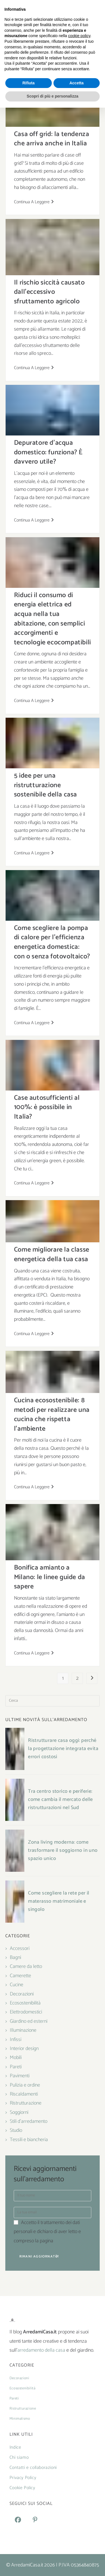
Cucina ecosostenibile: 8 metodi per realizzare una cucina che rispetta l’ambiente (52, 1414)
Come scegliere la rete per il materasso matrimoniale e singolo (58, 1901)
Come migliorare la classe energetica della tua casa (51, 1254)
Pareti (16, 2067)
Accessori (19, 1948)
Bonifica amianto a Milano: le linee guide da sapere (49, 1577)
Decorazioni (22, 1994)
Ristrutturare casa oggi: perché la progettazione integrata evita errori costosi (63, 1748)
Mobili (16, 2057)
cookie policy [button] (79, 2504)
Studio (16, 2130)
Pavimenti (19, 2076)
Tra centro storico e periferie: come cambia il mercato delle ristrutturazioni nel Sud (60, 1799)
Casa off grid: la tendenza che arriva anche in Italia (51, 139)
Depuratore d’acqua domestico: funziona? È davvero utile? (48, 452)
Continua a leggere (34, 202)
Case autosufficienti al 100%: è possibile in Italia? (47, 1107)
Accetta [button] (76, 2551)
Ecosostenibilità (56, 55)
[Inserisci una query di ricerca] (52, 1700)
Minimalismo (20, 2419)
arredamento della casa (41, 2350)
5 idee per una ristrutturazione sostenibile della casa (45, 785)
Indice (15, 2447)
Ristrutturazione (25, 2103)
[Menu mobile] (52, 25)
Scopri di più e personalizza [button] (52, 2564)
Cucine (16, 1985)
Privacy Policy (68, 2241)
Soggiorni (19, 2112)
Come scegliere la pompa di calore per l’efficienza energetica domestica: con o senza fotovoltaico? (52, 942)
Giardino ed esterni (28, 2021)
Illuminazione (23, 2030)
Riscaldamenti (24, 2094)
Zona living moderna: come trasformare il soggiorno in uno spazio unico (62, 1850)
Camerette (20, 1976)
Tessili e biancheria (29, 2139)
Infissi (15, 2039)
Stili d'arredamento (28, 2121)
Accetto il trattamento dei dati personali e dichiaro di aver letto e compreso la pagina (48, 2231)
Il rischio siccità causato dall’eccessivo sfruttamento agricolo (49, 292)
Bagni (15, 1957)
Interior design (24, 2048)
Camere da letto (26, 1966)
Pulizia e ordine (25, 2085)
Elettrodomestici (26, 2012)
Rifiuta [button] (28, 2551)
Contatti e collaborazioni (33, 2467)
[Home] (39, 55)
